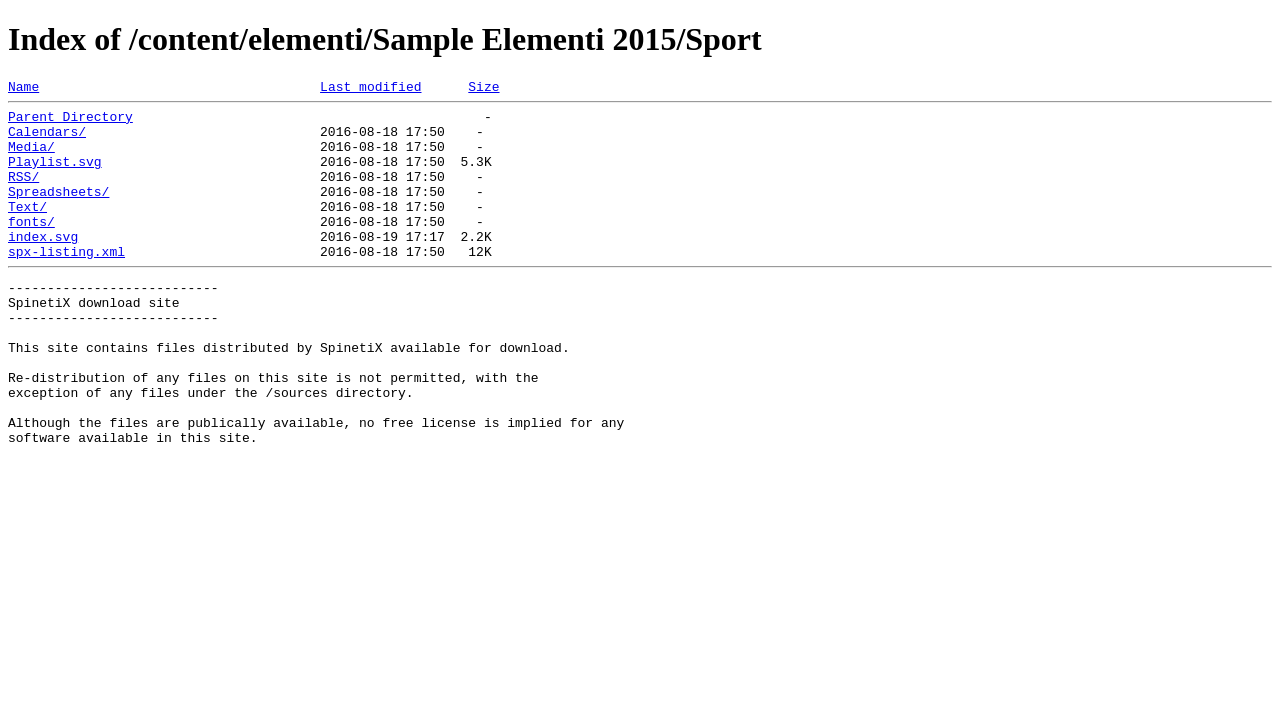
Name (23, 89)
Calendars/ (47, 140)
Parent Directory (70, 122)
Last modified (370, 89)
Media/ (31, 158)
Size (483, 89)
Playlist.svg (55, 176)
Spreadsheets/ (58, 212)
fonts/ (31, 248)
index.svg (43, 266)
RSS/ (23, 194)
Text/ (27, 230)
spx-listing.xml (66, 284)
